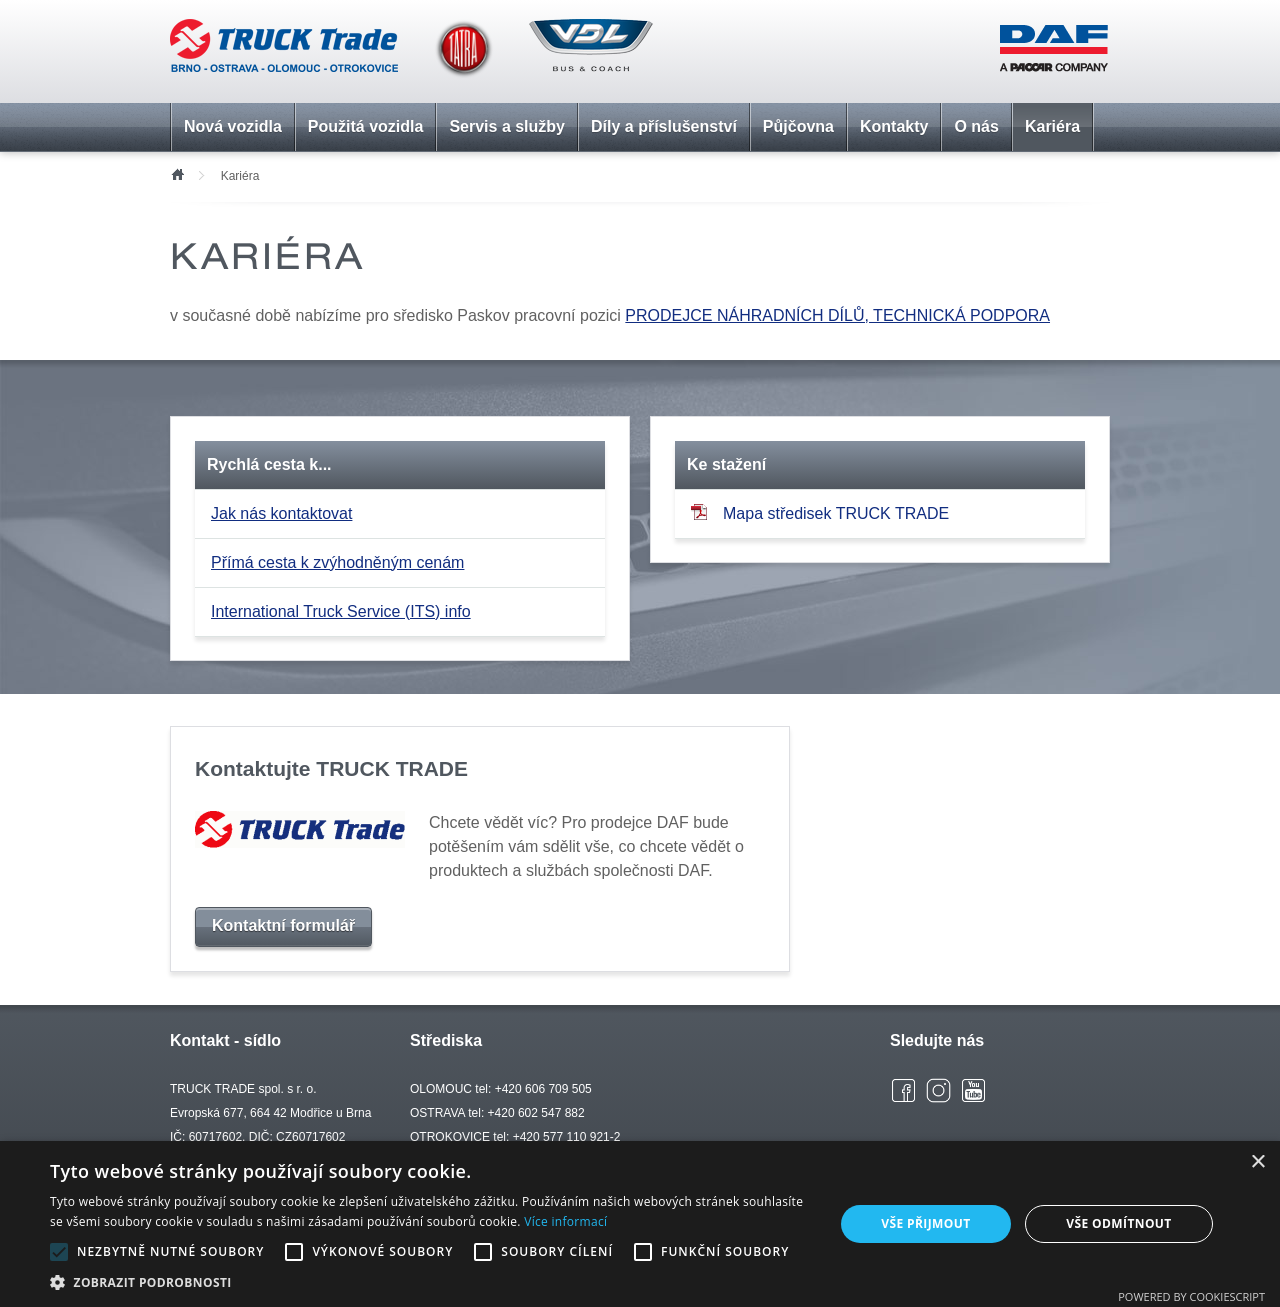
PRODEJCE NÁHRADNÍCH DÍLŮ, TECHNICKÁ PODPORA (837, 315)
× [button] (1257, 1162)
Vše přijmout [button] (925, 1223)
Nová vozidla (233, 126)
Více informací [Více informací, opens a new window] (565, 1221)
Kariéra (1052, 126)
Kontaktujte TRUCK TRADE (331, 768)
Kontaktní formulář (283, 925)
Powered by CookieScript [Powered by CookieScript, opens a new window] (1191, 1296)
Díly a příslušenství (664, 126)
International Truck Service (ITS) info (341, 611)
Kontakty (894, 126)
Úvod (177, 173)
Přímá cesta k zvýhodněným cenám (337, 562)
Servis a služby (507, 126)
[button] (430, 1282)
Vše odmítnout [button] (1118, 1223)
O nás (976, 126)
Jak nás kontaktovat (281, 513)
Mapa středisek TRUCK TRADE (820, 512)
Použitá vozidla (366, 126)
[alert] (640, 1224)
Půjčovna (798, 126)
